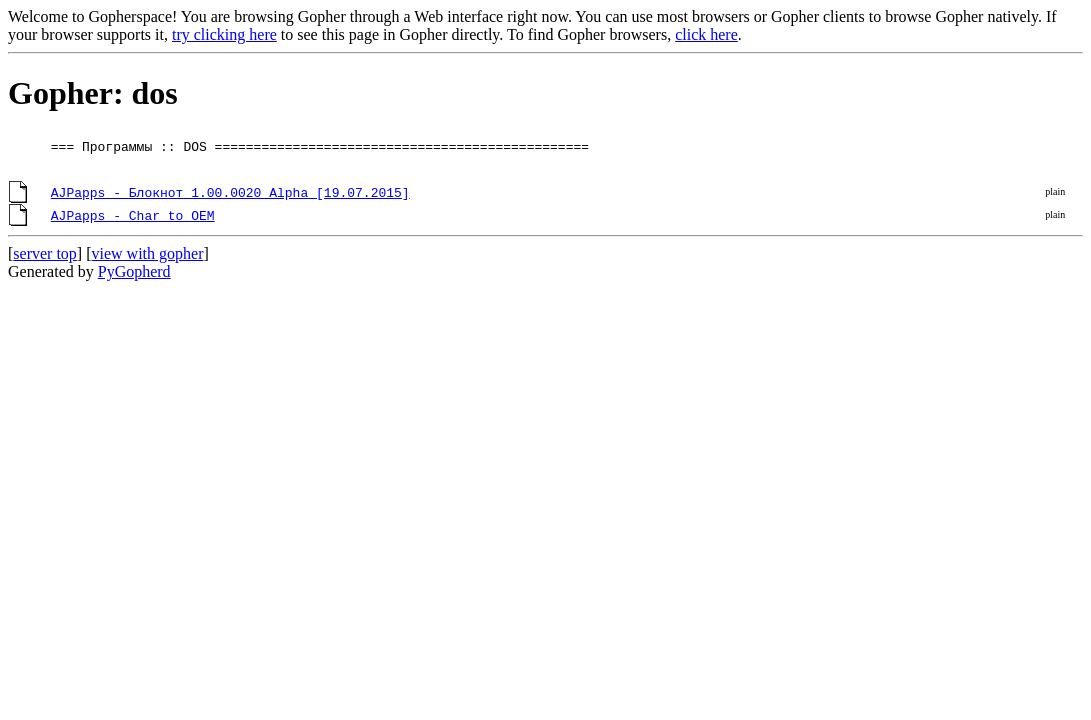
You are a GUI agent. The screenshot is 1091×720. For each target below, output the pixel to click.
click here (706, 34)
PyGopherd (134, 271)
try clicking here (224, 34)
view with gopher (148, 253)
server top (45, 253)
